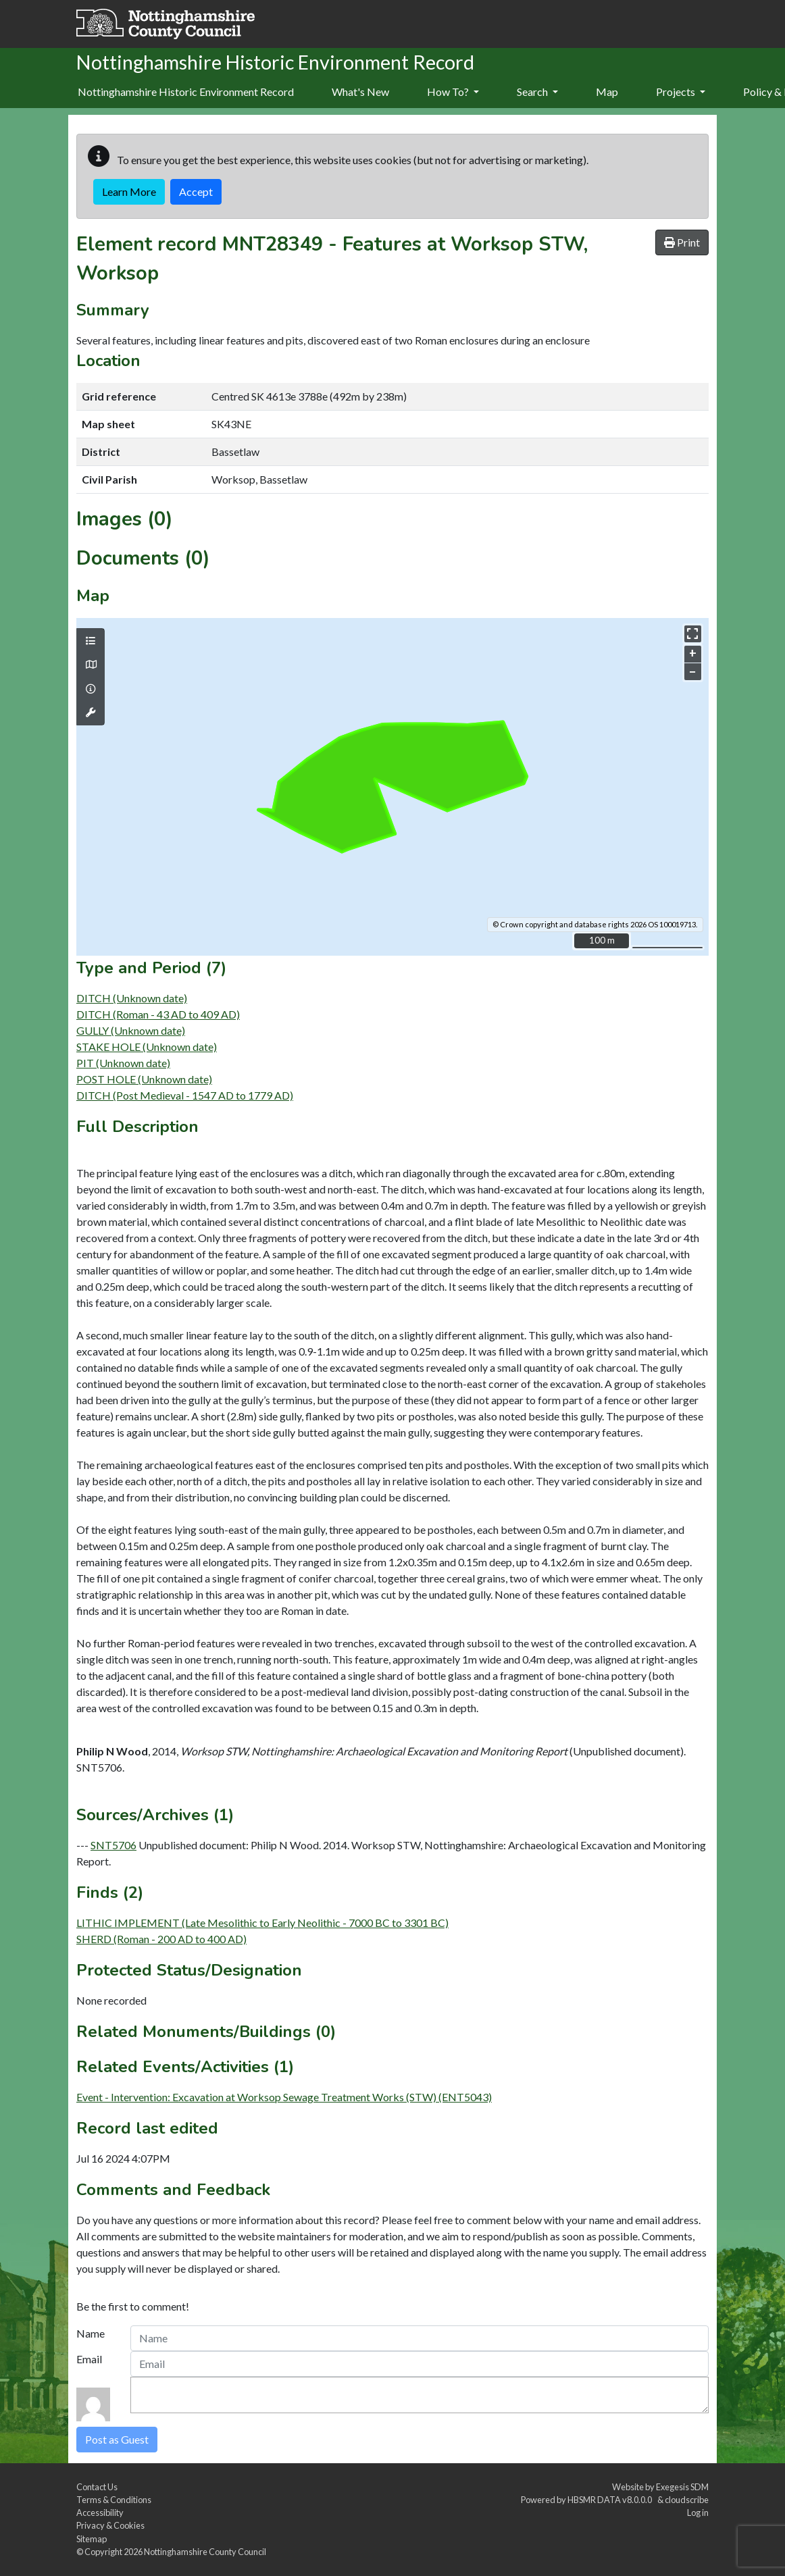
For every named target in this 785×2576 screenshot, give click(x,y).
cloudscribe (687, 2499)
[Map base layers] (90, 664)
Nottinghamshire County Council (205, 2551)
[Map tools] (90, 712)
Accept (196, 191)
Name (90, 2333)
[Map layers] (90, 641)
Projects (680, 91)
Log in (698, 2512)
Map (607, 91)
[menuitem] (360, 92)
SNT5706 (113, 1844)
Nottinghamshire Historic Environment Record (186, 91)
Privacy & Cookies (110, 2525)
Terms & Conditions (113, 2499)
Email (89, 2358)
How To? (453, 91)
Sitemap (91, 2538)
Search (537, 91)
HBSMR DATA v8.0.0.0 (611, 2499)
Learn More (129, 191)
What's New (360, 91)
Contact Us (97, 2486)
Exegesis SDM (682, 2486)
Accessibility (100, 2512)
